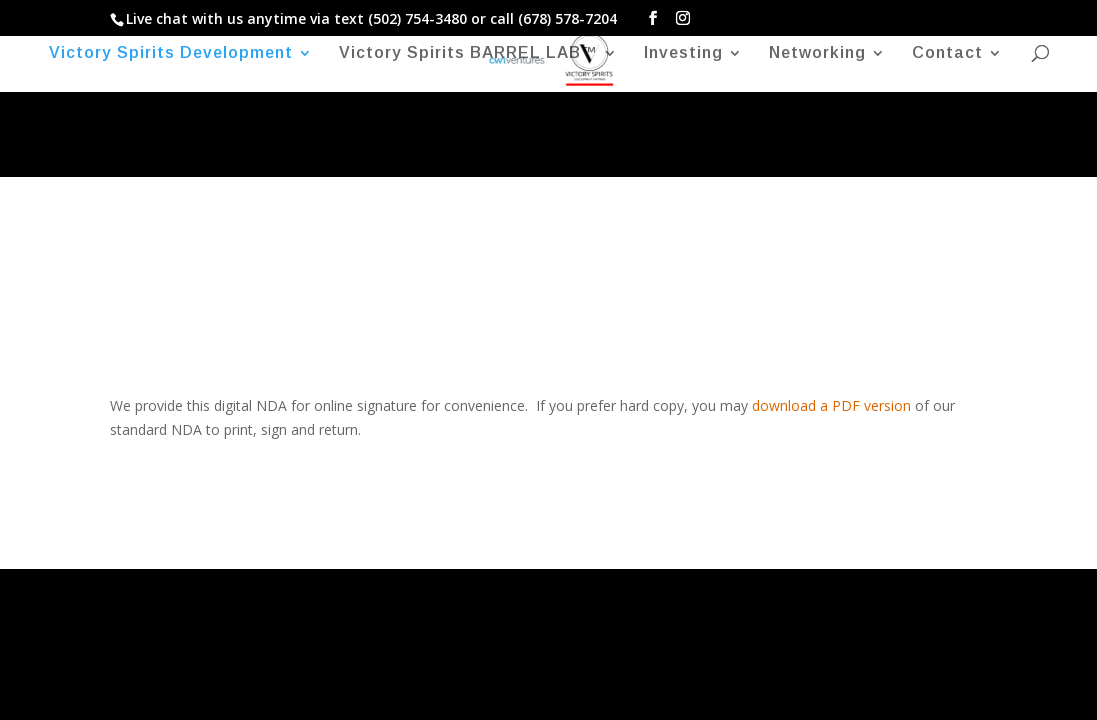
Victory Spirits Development (171, 53)
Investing (683, 53)
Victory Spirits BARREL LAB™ (468, 53)
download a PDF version (831, 405)
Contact (947, 53)
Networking (817, 53)
